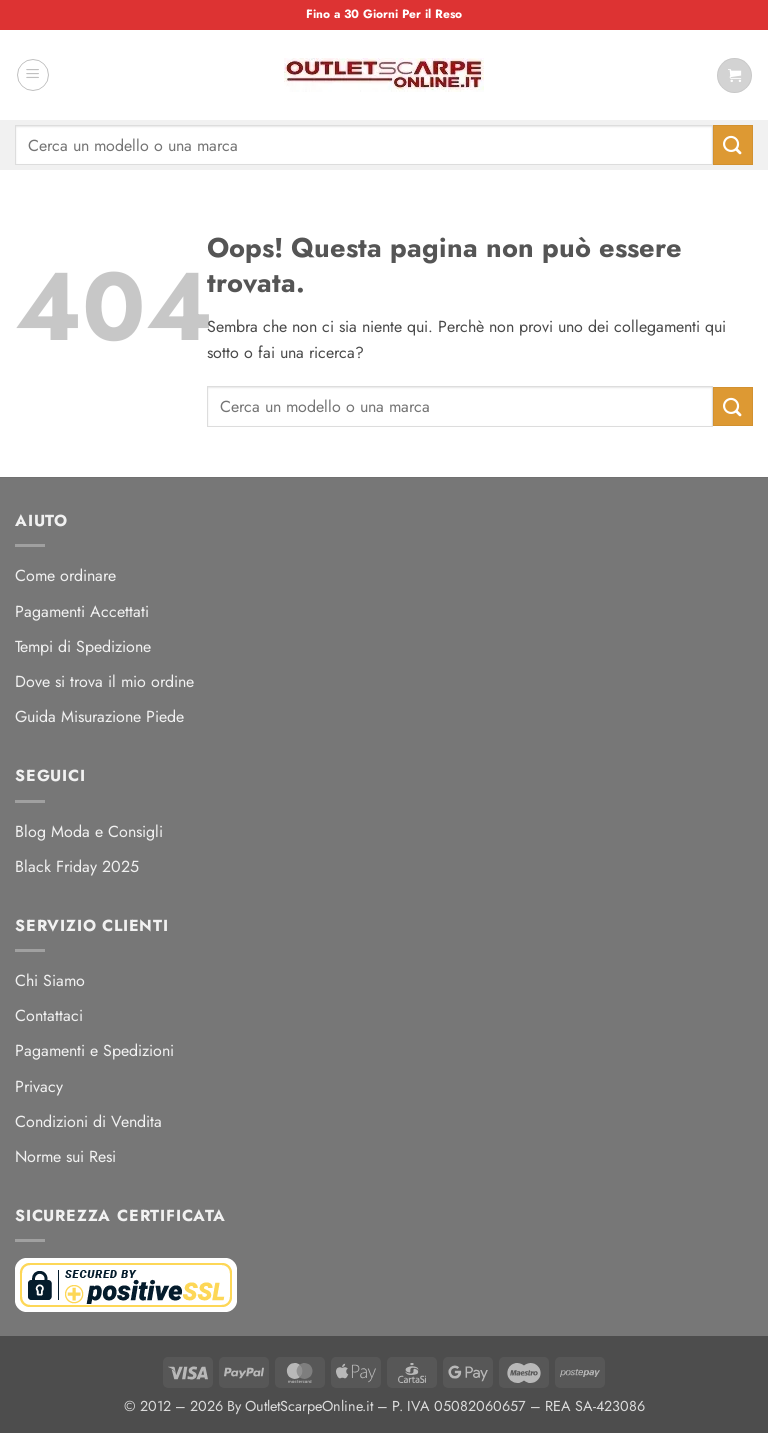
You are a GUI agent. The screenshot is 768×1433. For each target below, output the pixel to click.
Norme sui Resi (65, 1156)
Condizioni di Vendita (88, 1121)
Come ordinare (65, 575)
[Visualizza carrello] (734, 75)
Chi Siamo (50, 980)
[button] (33, 75)
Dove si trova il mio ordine (104, 681)
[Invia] (733, 144)
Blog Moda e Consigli (89, 831)
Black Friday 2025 (77, 866)
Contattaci (49, 1015)
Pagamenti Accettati (82, 611)
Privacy (39, 1086)
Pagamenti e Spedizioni (94, 1050)
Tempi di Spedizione (83, 646)
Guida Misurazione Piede (99, 716)
